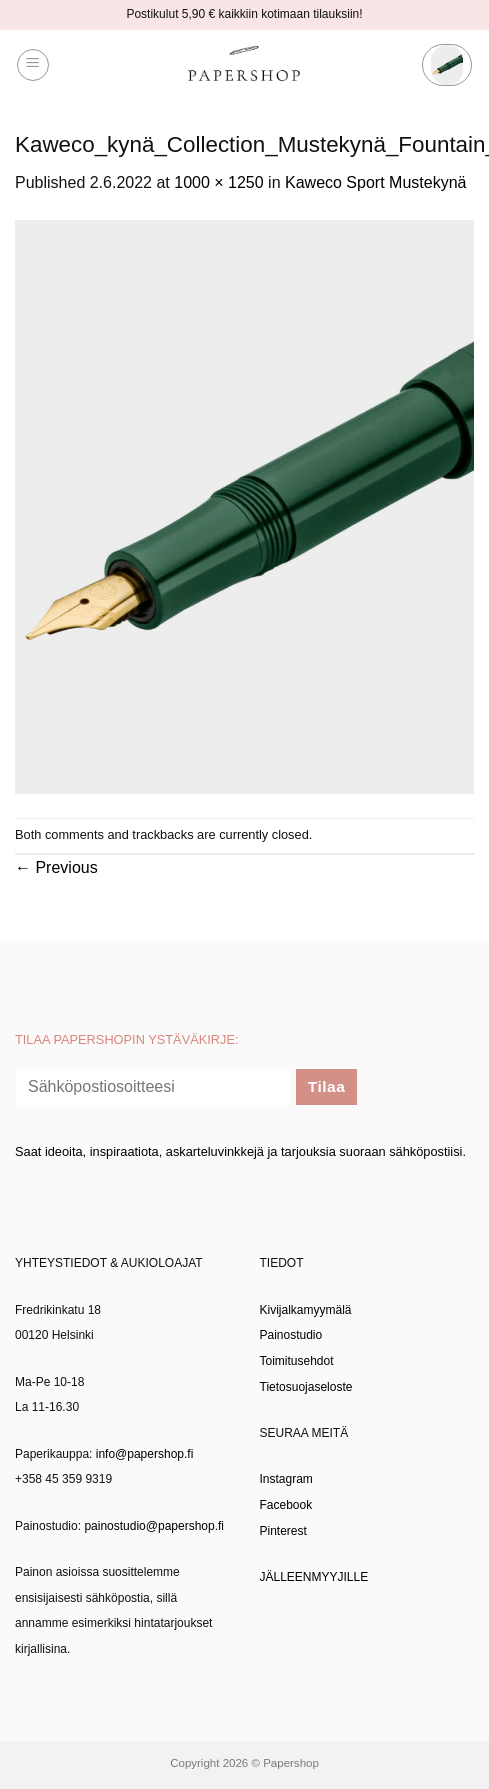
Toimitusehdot (297, 1361)
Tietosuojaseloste (306, 1387)
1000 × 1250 (218, 182)
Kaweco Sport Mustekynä (375, 182)
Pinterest (283, 1531)
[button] (33, 65)
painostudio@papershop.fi (154, 1526)
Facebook (286, 1505)
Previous (56, 867)
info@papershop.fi (145, 1454)
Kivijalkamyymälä (306, 1310)
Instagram (286, 1479)
